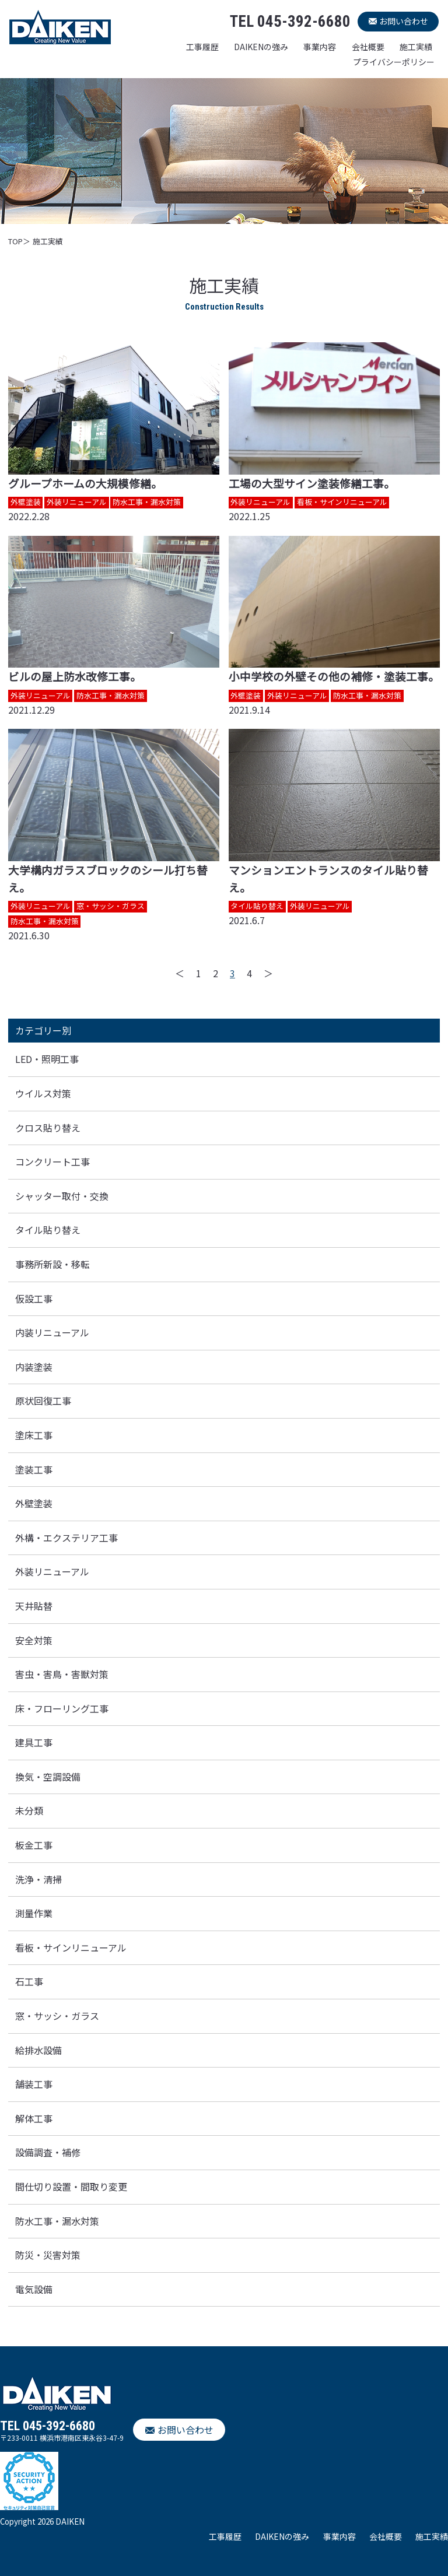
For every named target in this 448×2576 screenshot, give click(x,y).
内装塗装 (33, 1367)
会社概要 (368, 46)
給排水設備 (38, 2050)
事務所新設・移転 (52, 1264)
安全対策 (33, 1640)
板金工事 (33, 1845)
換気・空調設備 (47, 1777)
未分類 (29, 1810)
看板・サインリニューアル (71, 1947)
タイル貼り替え (47, 1230)
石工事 (29, 1981)
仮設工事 (33, 1298)
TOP (15, 241)
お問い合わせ (403, 21)
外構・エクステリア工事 (66, 1538)
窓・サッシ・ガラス (57, 2016)
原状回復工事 (43, 1401)
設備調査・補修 (47, 2152)
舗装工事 (33, 2084)
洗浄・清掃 (38, 1879)
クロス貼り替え (47, 1128)
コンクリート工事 (52, 1161)
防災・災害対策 (47, 2255)
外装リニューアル (52, 1571)
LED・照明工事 (47, 1059)
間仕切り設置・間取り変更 (71, 2187)
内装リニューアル (52, 1332)
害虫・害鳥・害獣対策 (61, 1674)
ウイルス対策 (43, 1093)
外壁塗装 (33, 1503)
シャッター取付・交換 (61, 1196)
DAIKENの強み (261, 46)
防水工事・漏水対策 (57, 2221)
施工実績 (416, 46)
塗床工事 (33, 1435)
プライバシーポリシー (394, 62)
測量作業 (33, 1913)
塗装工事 (33, 1469)
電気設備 (33, 2289)
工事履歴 (202, 46)
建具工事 (33, 1742)
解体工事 (33, 2118)
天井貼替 (33, 1606)
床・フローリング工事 (61, 1708)
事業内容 (319, 46)
